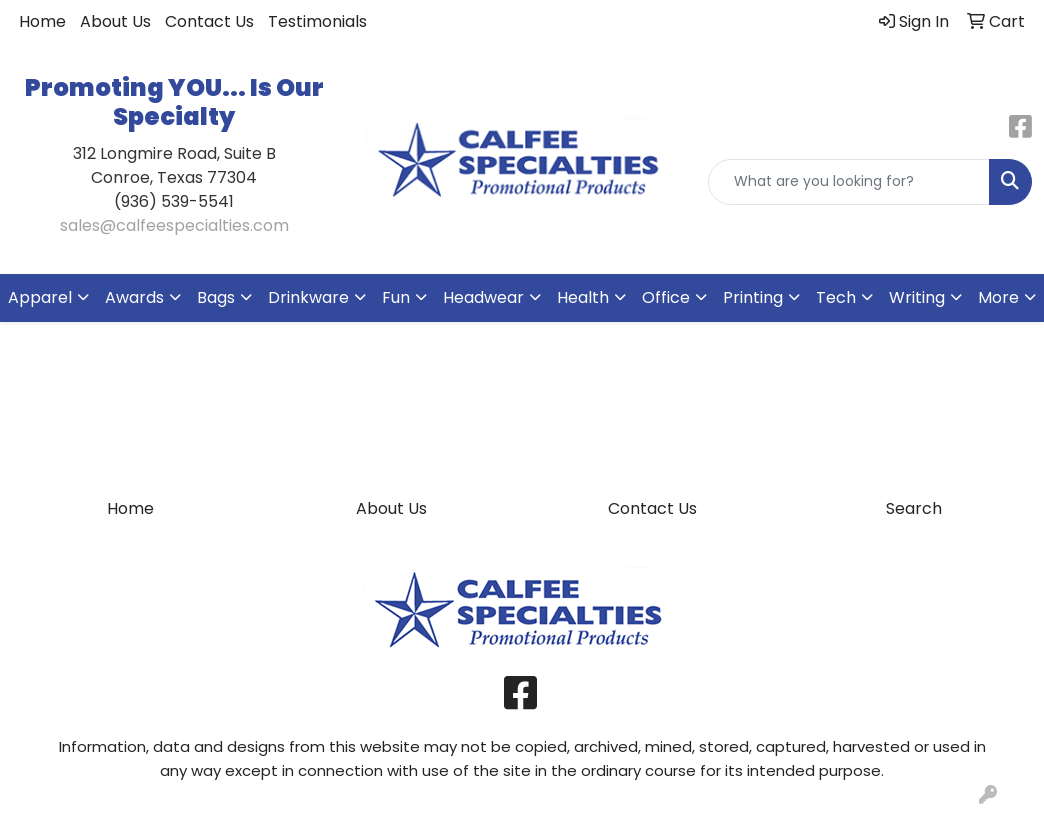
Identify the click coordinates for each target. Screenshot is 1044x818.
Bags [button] (216, 297)
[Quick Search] (849, 182)
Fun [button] (396, 297)
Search (914, 508)
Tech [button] (836, 297)
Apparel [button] (40, 297)
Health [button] (583, 297)
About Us (115, 21)
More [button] (998, 297)
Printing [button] (753, 297)
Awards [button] (134, 297)
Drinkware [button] (308, 297)
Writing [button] (917, 297)
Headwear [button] (483, 297)
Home (42, 21)
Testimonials (317, 21)
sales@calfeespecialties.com (174, 225)
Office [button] (666, 297)
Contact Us (209, 21)
